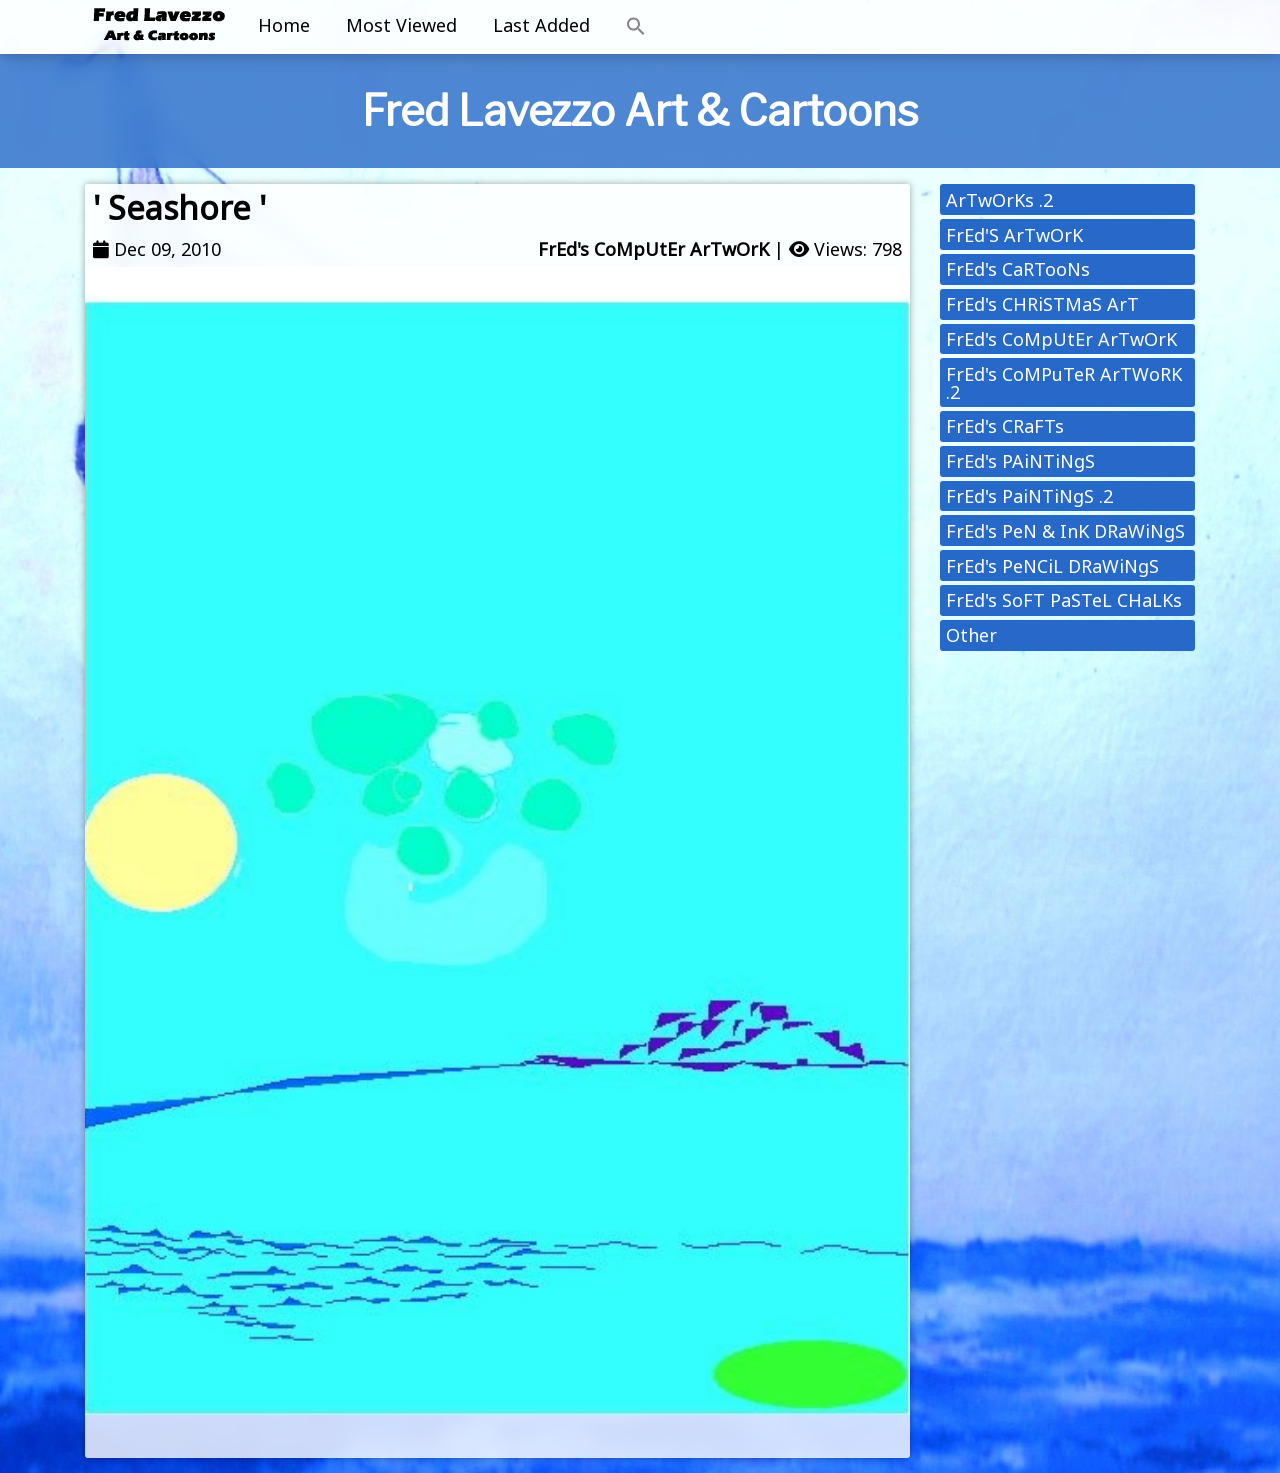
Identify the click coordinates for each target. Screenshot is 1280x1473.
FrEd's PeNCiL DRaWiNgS (1052, 566)
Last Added (541, 25)
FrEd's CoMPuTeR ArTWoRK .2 (1064, 383)
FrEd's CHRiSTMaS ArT (1042, 304)
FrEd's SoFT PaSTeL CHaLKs (1064, 600)
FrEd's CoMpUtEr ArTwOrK (653, 249)
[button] (636, 27)
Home (284, 25)
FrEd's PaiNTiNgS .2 (1029, 496)
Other (971, 635)
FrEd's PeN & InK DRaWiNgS (1065, 531)
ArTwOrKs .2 (999, 200)
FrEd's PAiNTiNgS (1020, 461)
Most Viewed (401, 25)
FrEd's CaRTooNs (1018, 269)
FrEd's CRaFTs (1005, 426)
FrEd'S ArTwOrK (1014, 235)
